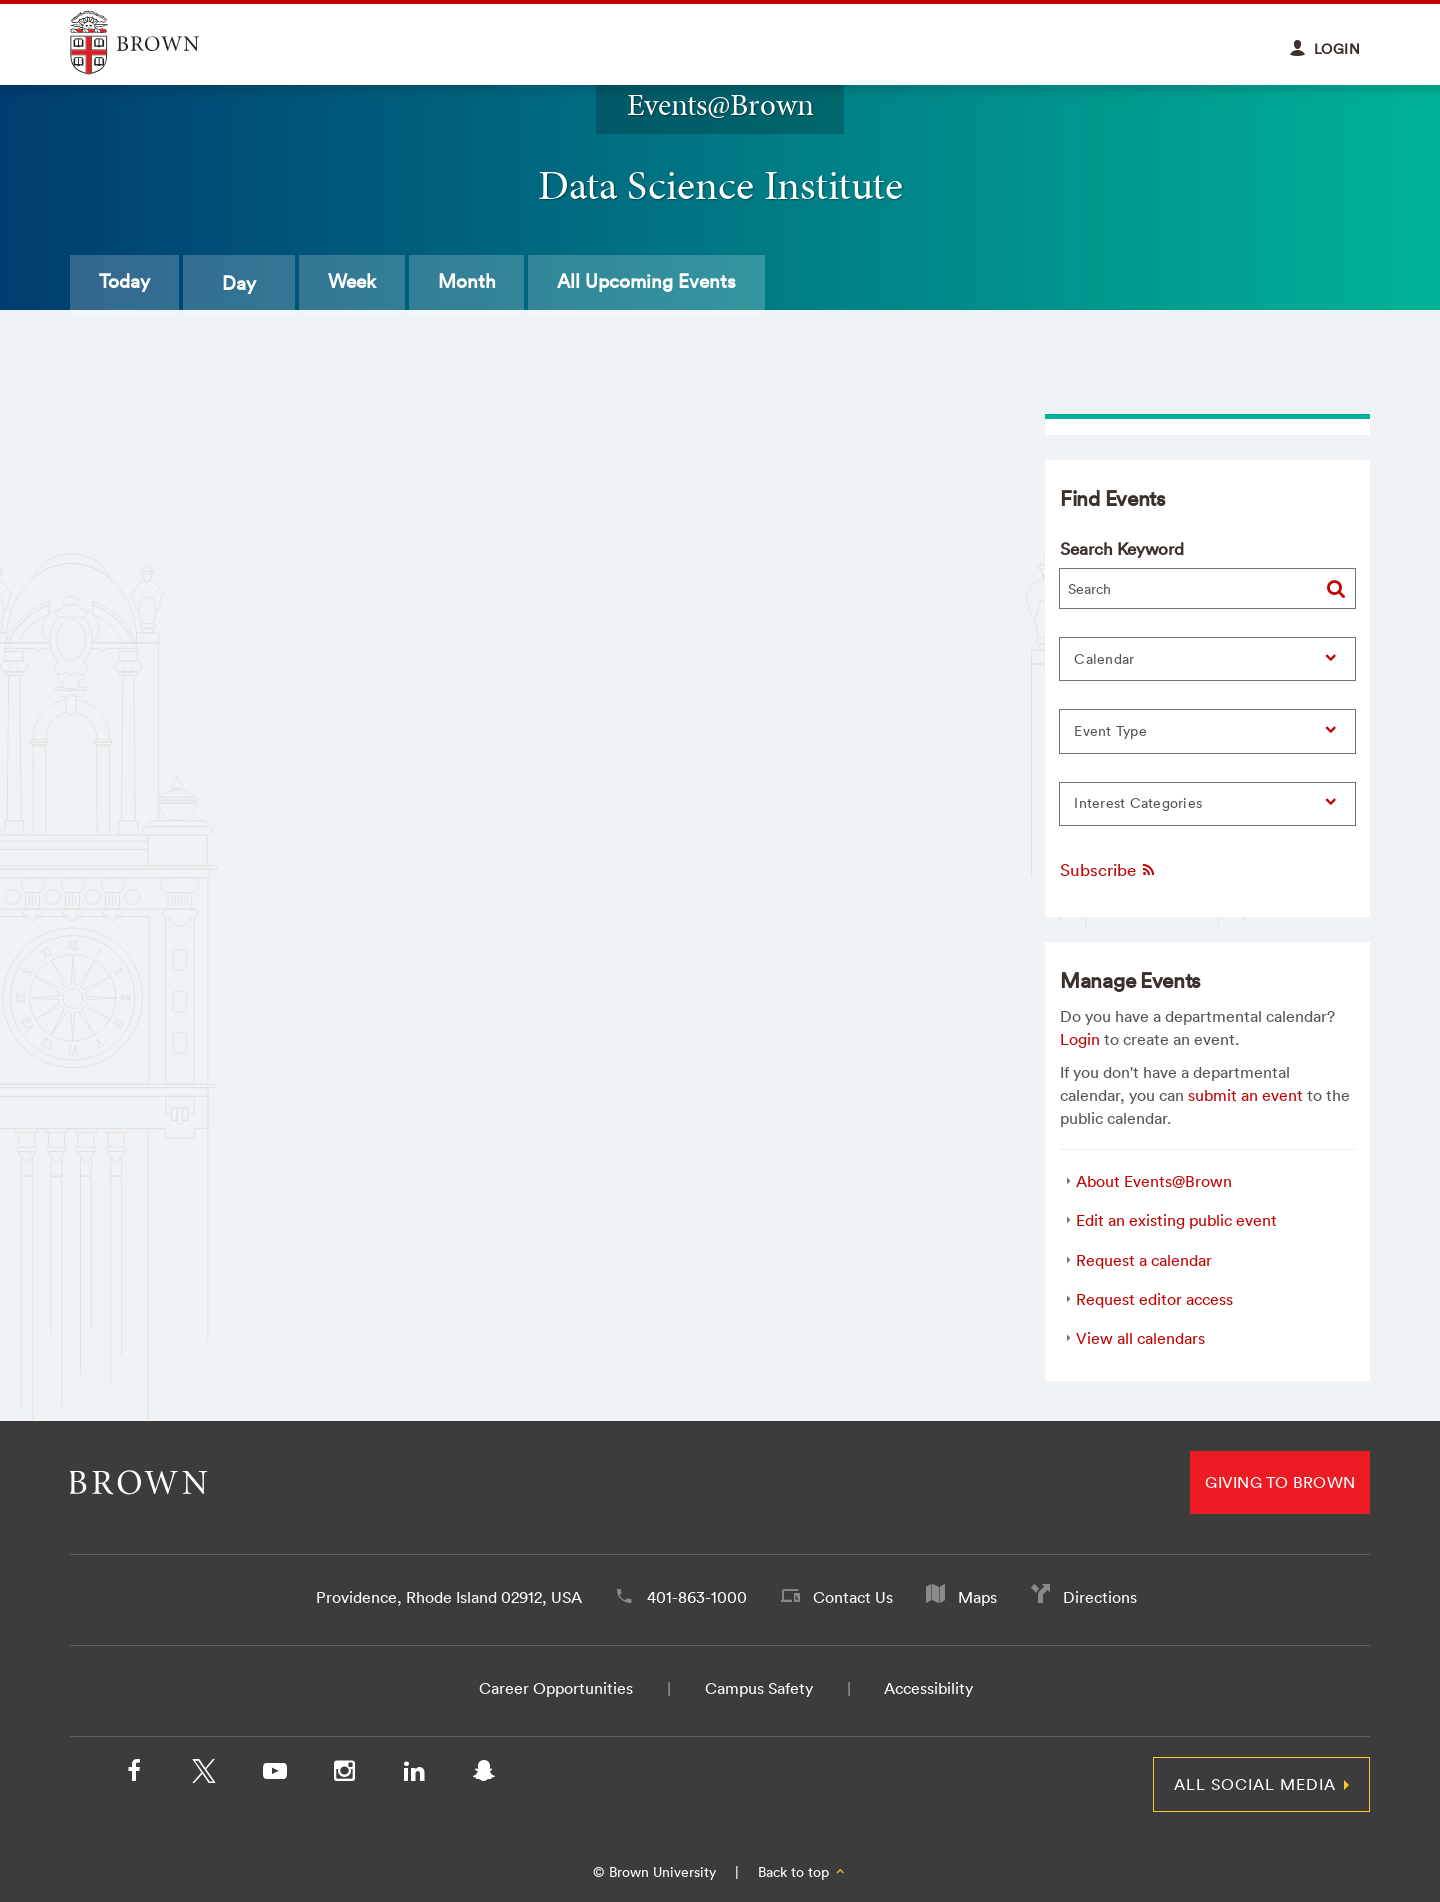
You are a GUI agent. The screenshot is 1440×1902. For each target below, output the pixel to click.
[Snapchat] (484, 1775)
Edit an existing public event (1176, 1220)
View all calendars (1140, 1338)
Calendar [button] (1104, 659)
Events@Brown (720, 104)
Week (382, 283)
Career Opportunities (556, 1688)
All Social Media (1255, 1784)
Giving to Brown (1280, 1482)
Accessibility (928, 1688)
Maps (977, 1597)
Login (1080, 1039)
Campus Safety (759, 1688)
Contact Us (853, 1597)
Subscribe (1108, 869)
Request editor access (1154, 1299)
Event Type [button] (1110, 731)
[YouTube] (274, 1775)
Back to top (802, 1872)
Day (259, 283)
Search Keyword (1122, 548)
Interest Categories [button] (1138, 803)
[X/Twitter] (204, 1775)
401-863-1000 (697, 1597)
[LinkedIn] (414, 1775)
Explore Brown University (157, 42)
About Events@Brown (1154, 1181)
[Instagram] (344, 1775)
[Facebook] (134, 1775)
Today (134, 283)
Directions (1100, 1597)
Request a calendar (1144, 1260)
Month (517, 283)
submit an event (1245, 1095)
